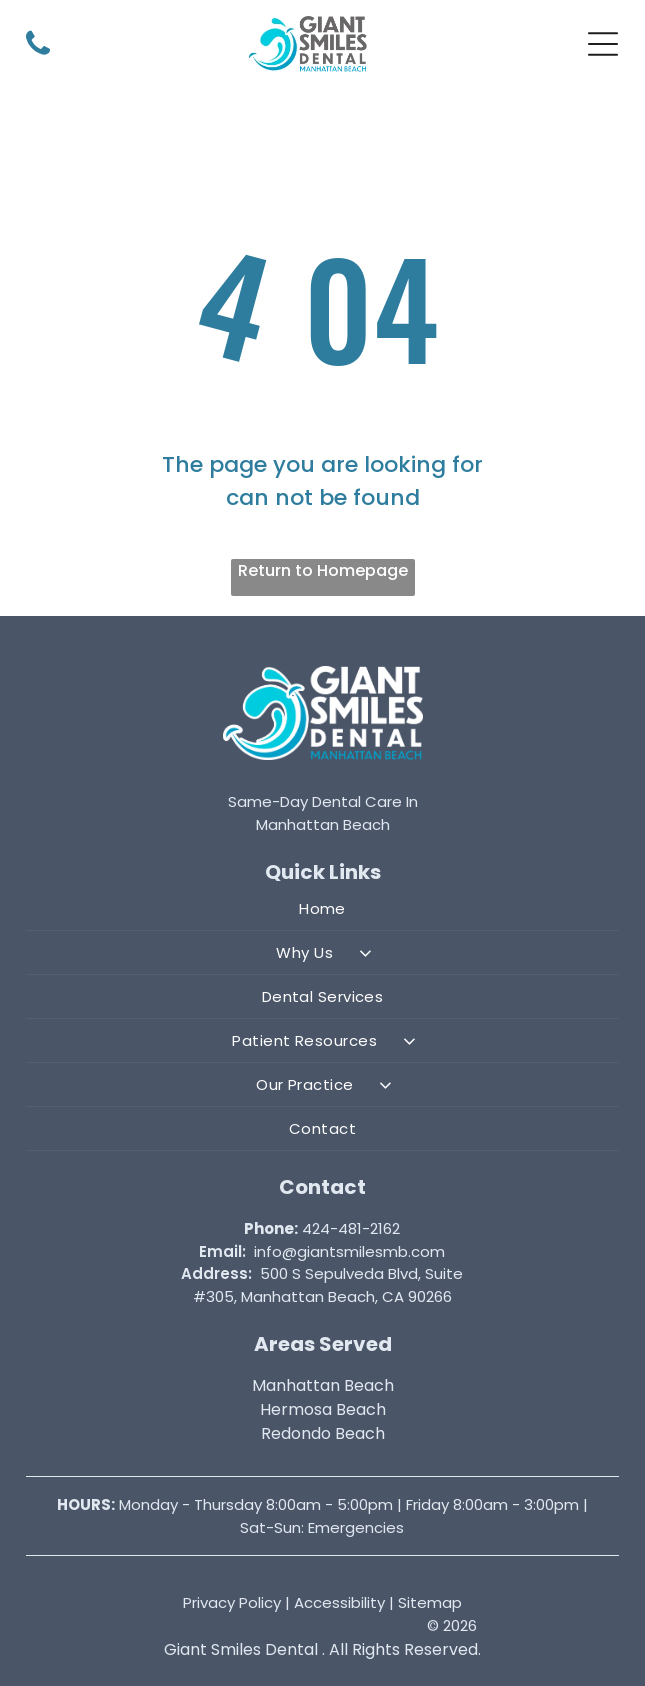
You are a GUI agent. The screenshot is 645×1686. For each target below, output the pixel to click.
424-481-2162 (351, 1228)
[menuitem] (322, 909)
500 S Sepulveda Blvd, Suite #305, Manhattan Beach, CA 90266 (328, 1285)
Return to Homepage (323, 570)
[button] (603, 44)
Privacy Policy (232, 1602)
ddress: (222, 1273)
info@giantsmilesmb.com (349, 1251)
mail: (226, 1251)
